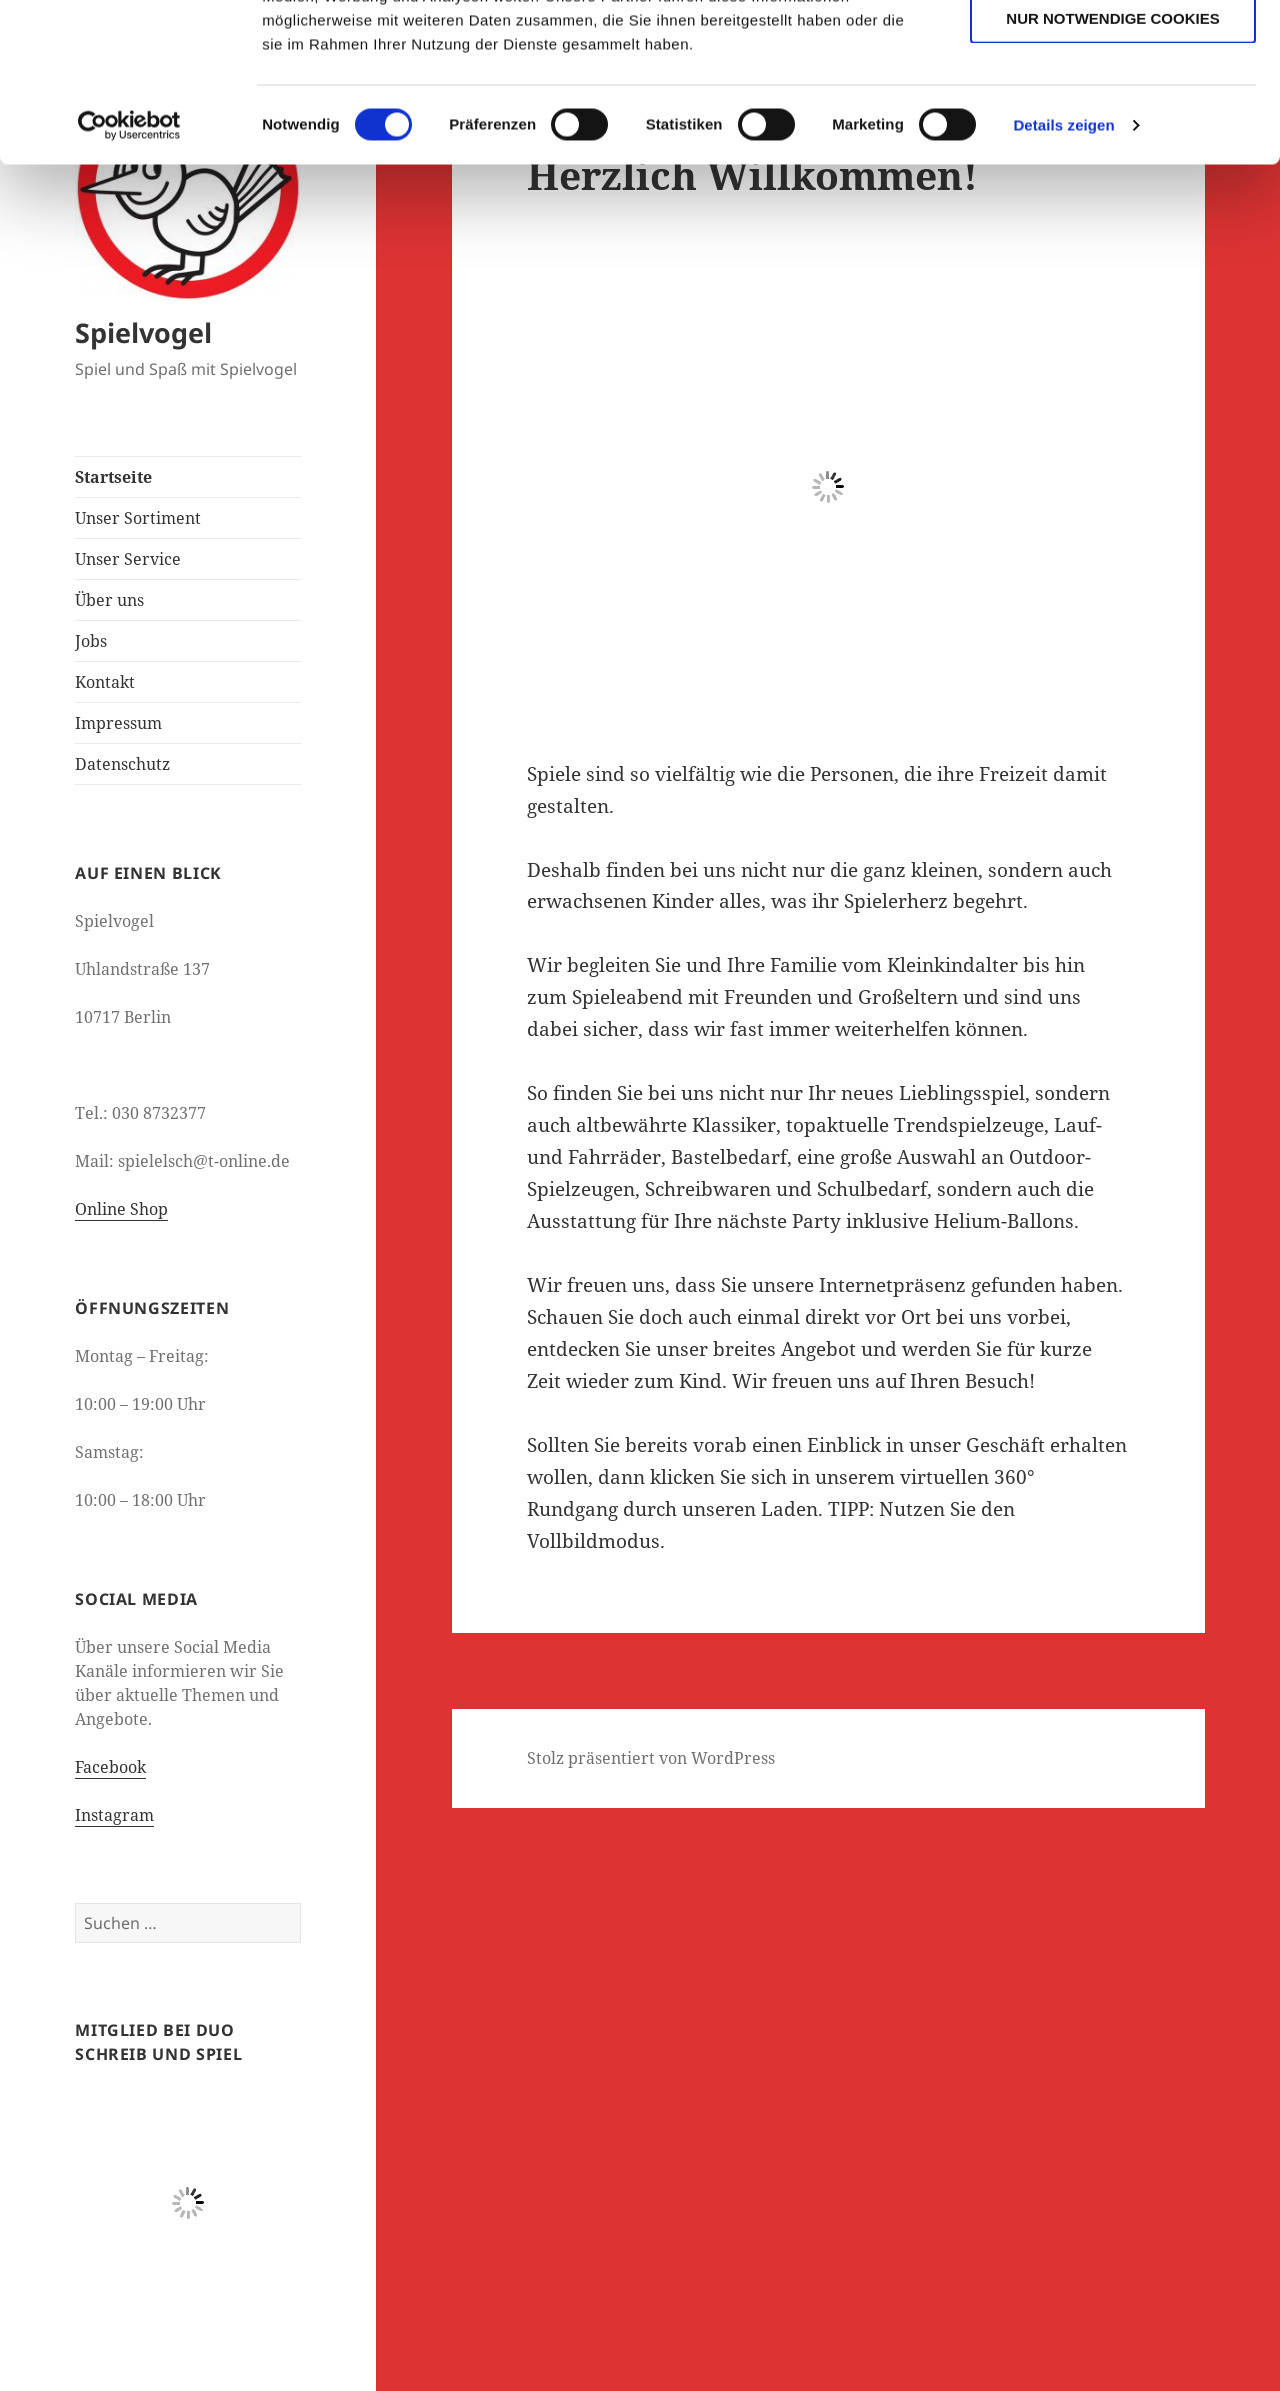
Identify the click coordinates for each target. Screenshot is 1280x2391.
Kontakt (105, 682)
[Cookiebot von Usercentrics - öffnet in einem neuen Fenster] (129, 274)
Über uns (109, 600)
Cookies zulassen (1113, 49)
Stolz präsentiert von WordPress (651, 1758)
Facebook (110, 1767)
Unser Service (128, 559)
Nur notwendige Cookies (1112, 166)
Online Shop (121, 1209)
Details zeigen (1063, 273)
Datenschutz (122, 764)
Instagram (114, 1815)
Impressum (118, 723)
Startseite (113, 477)
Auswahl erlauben (1112, 108)
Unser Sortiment (138, 518)
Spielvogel (143, 332)
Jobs (91, 641)
